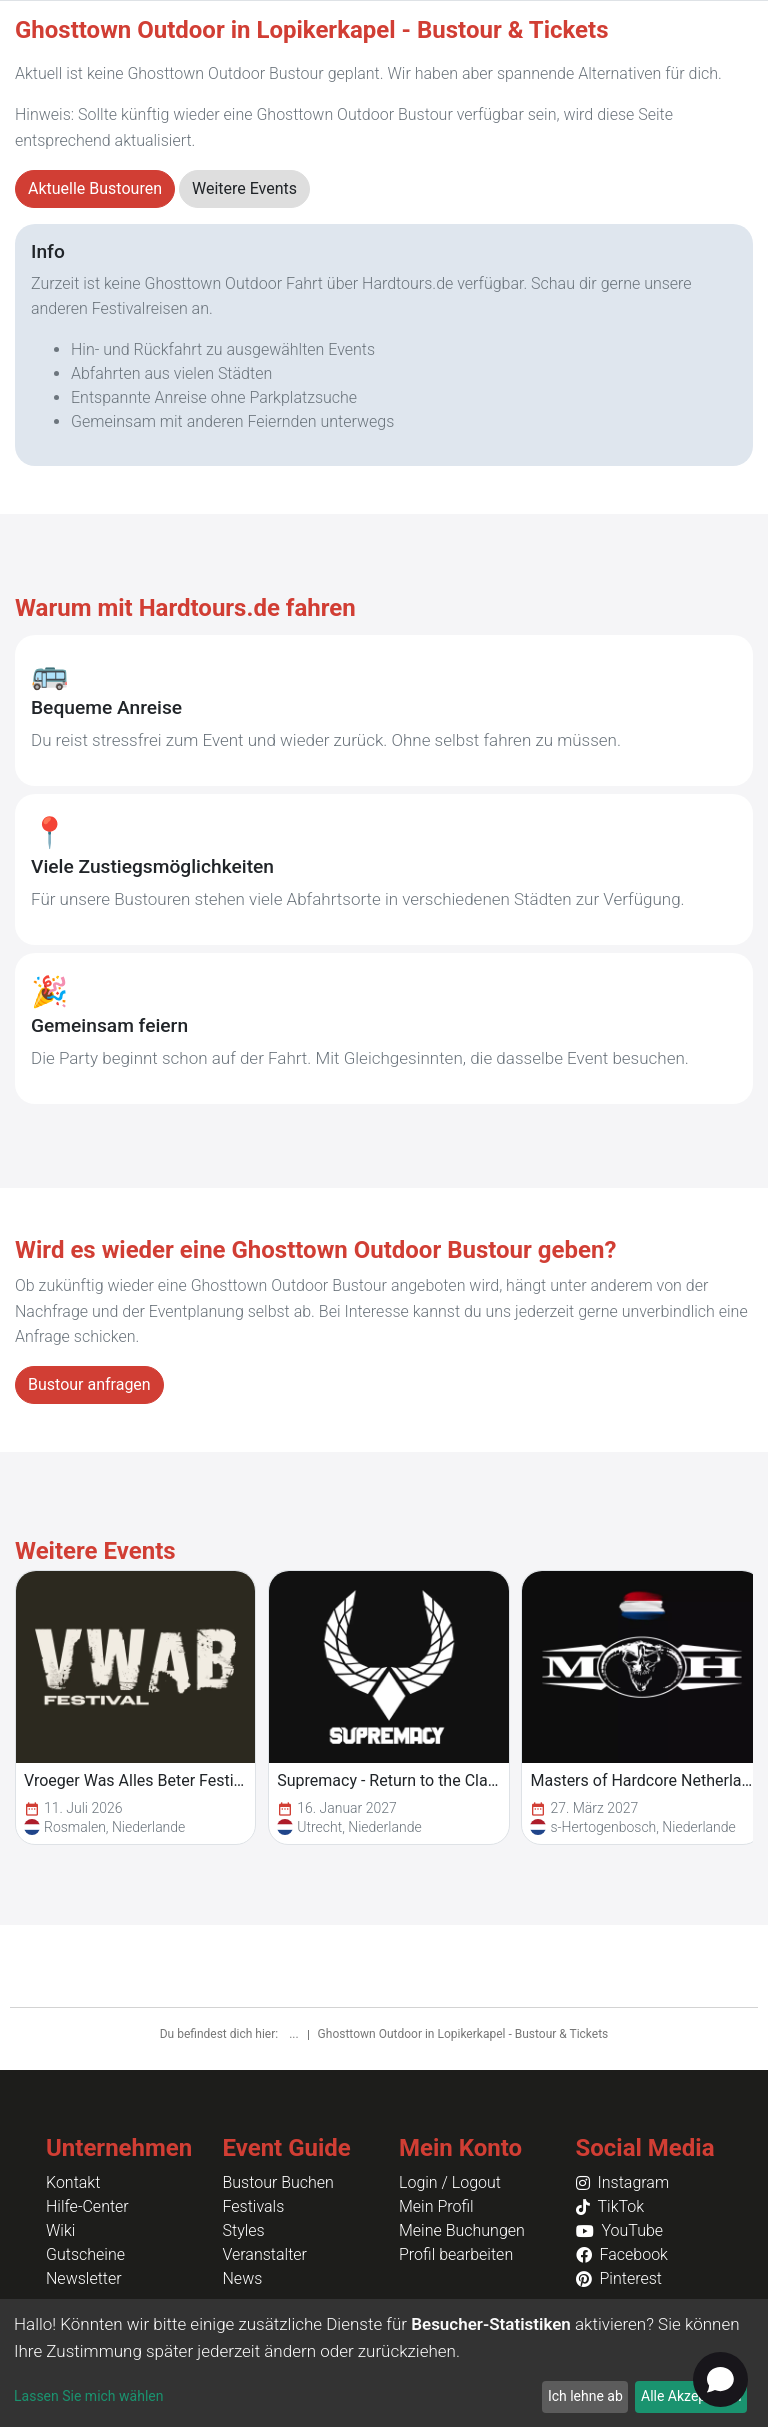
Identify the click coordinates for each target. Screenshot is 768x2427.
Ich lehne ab (585, 2396)
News (243, 2278)
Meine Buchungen (462, 2230)
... (295, 2034)
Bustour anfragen (89, 1384)
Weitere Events (244, 188)
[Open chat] (720, 2379)
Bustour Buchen (278, 2182)
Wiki (60, 2230)
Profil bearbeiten (456, 2254)
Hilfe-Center (87, 2206)
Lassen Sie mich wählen (88, 2396)
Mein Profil (436, 2206)
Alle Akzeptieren (691, 2396)
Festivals (254, 2206)
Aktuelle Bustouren (95, 188)
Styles (244, 2230)
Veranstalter (265, 2254)
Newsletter (84, 2278)
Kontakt (73, 2182)
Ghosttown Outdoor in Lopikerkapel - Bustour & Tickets (463, 2034)
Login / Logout (450, 2182)
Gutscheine (85, 2254)
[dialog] (384, 2363)
